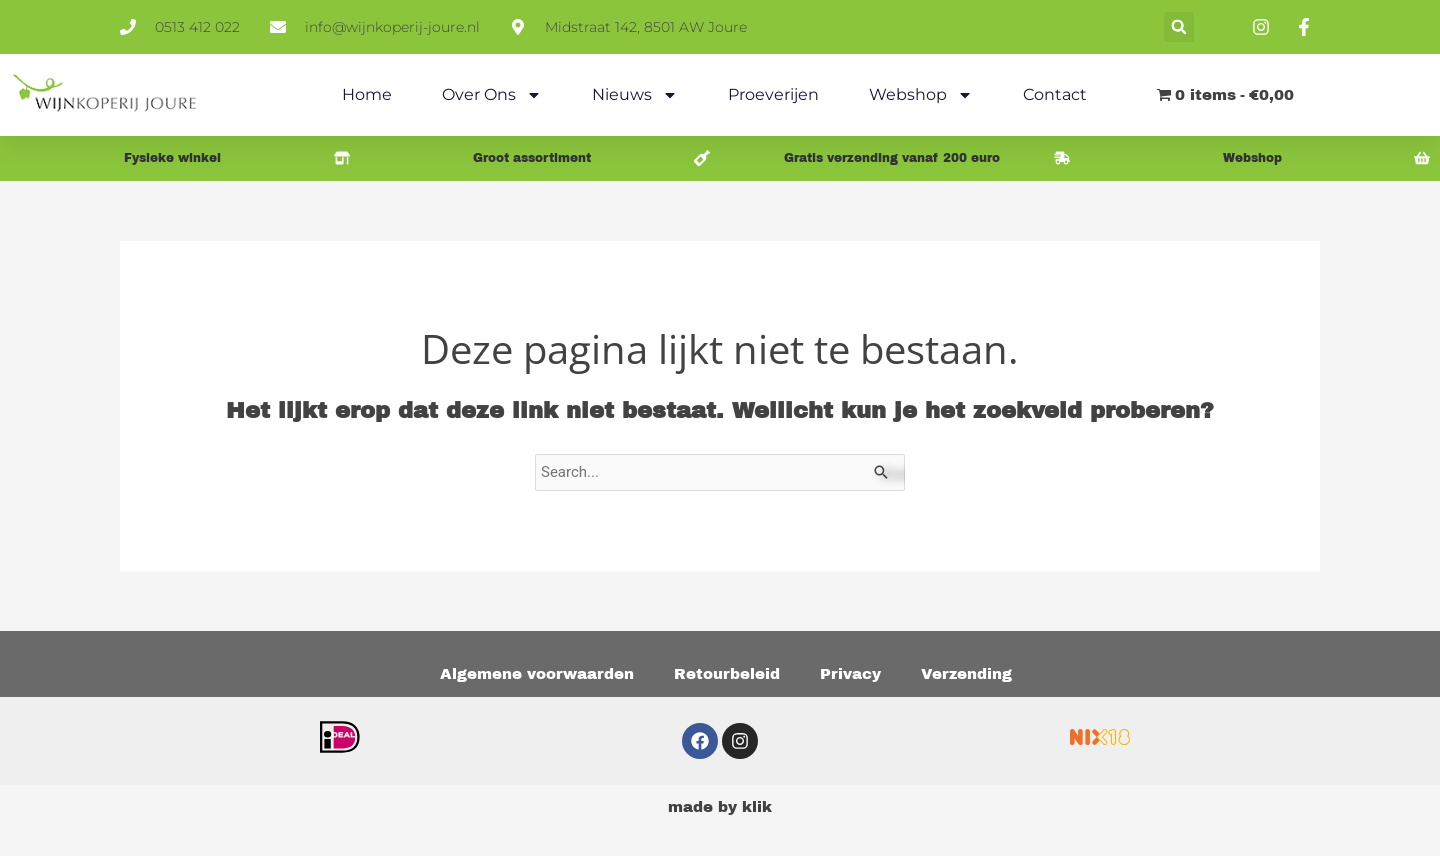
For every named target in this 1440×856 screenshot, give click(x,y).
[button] (1179, 27)
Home (367, 94)
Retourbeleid (727, 674)
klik (757, 807)
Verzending (966, 674)
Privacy (850, 674)
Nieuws (635, 95)
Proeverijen (773, 94)
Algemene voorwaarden (537, 674)
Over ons (492, 95)
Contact (1055, 94)
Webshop (921, 95)
